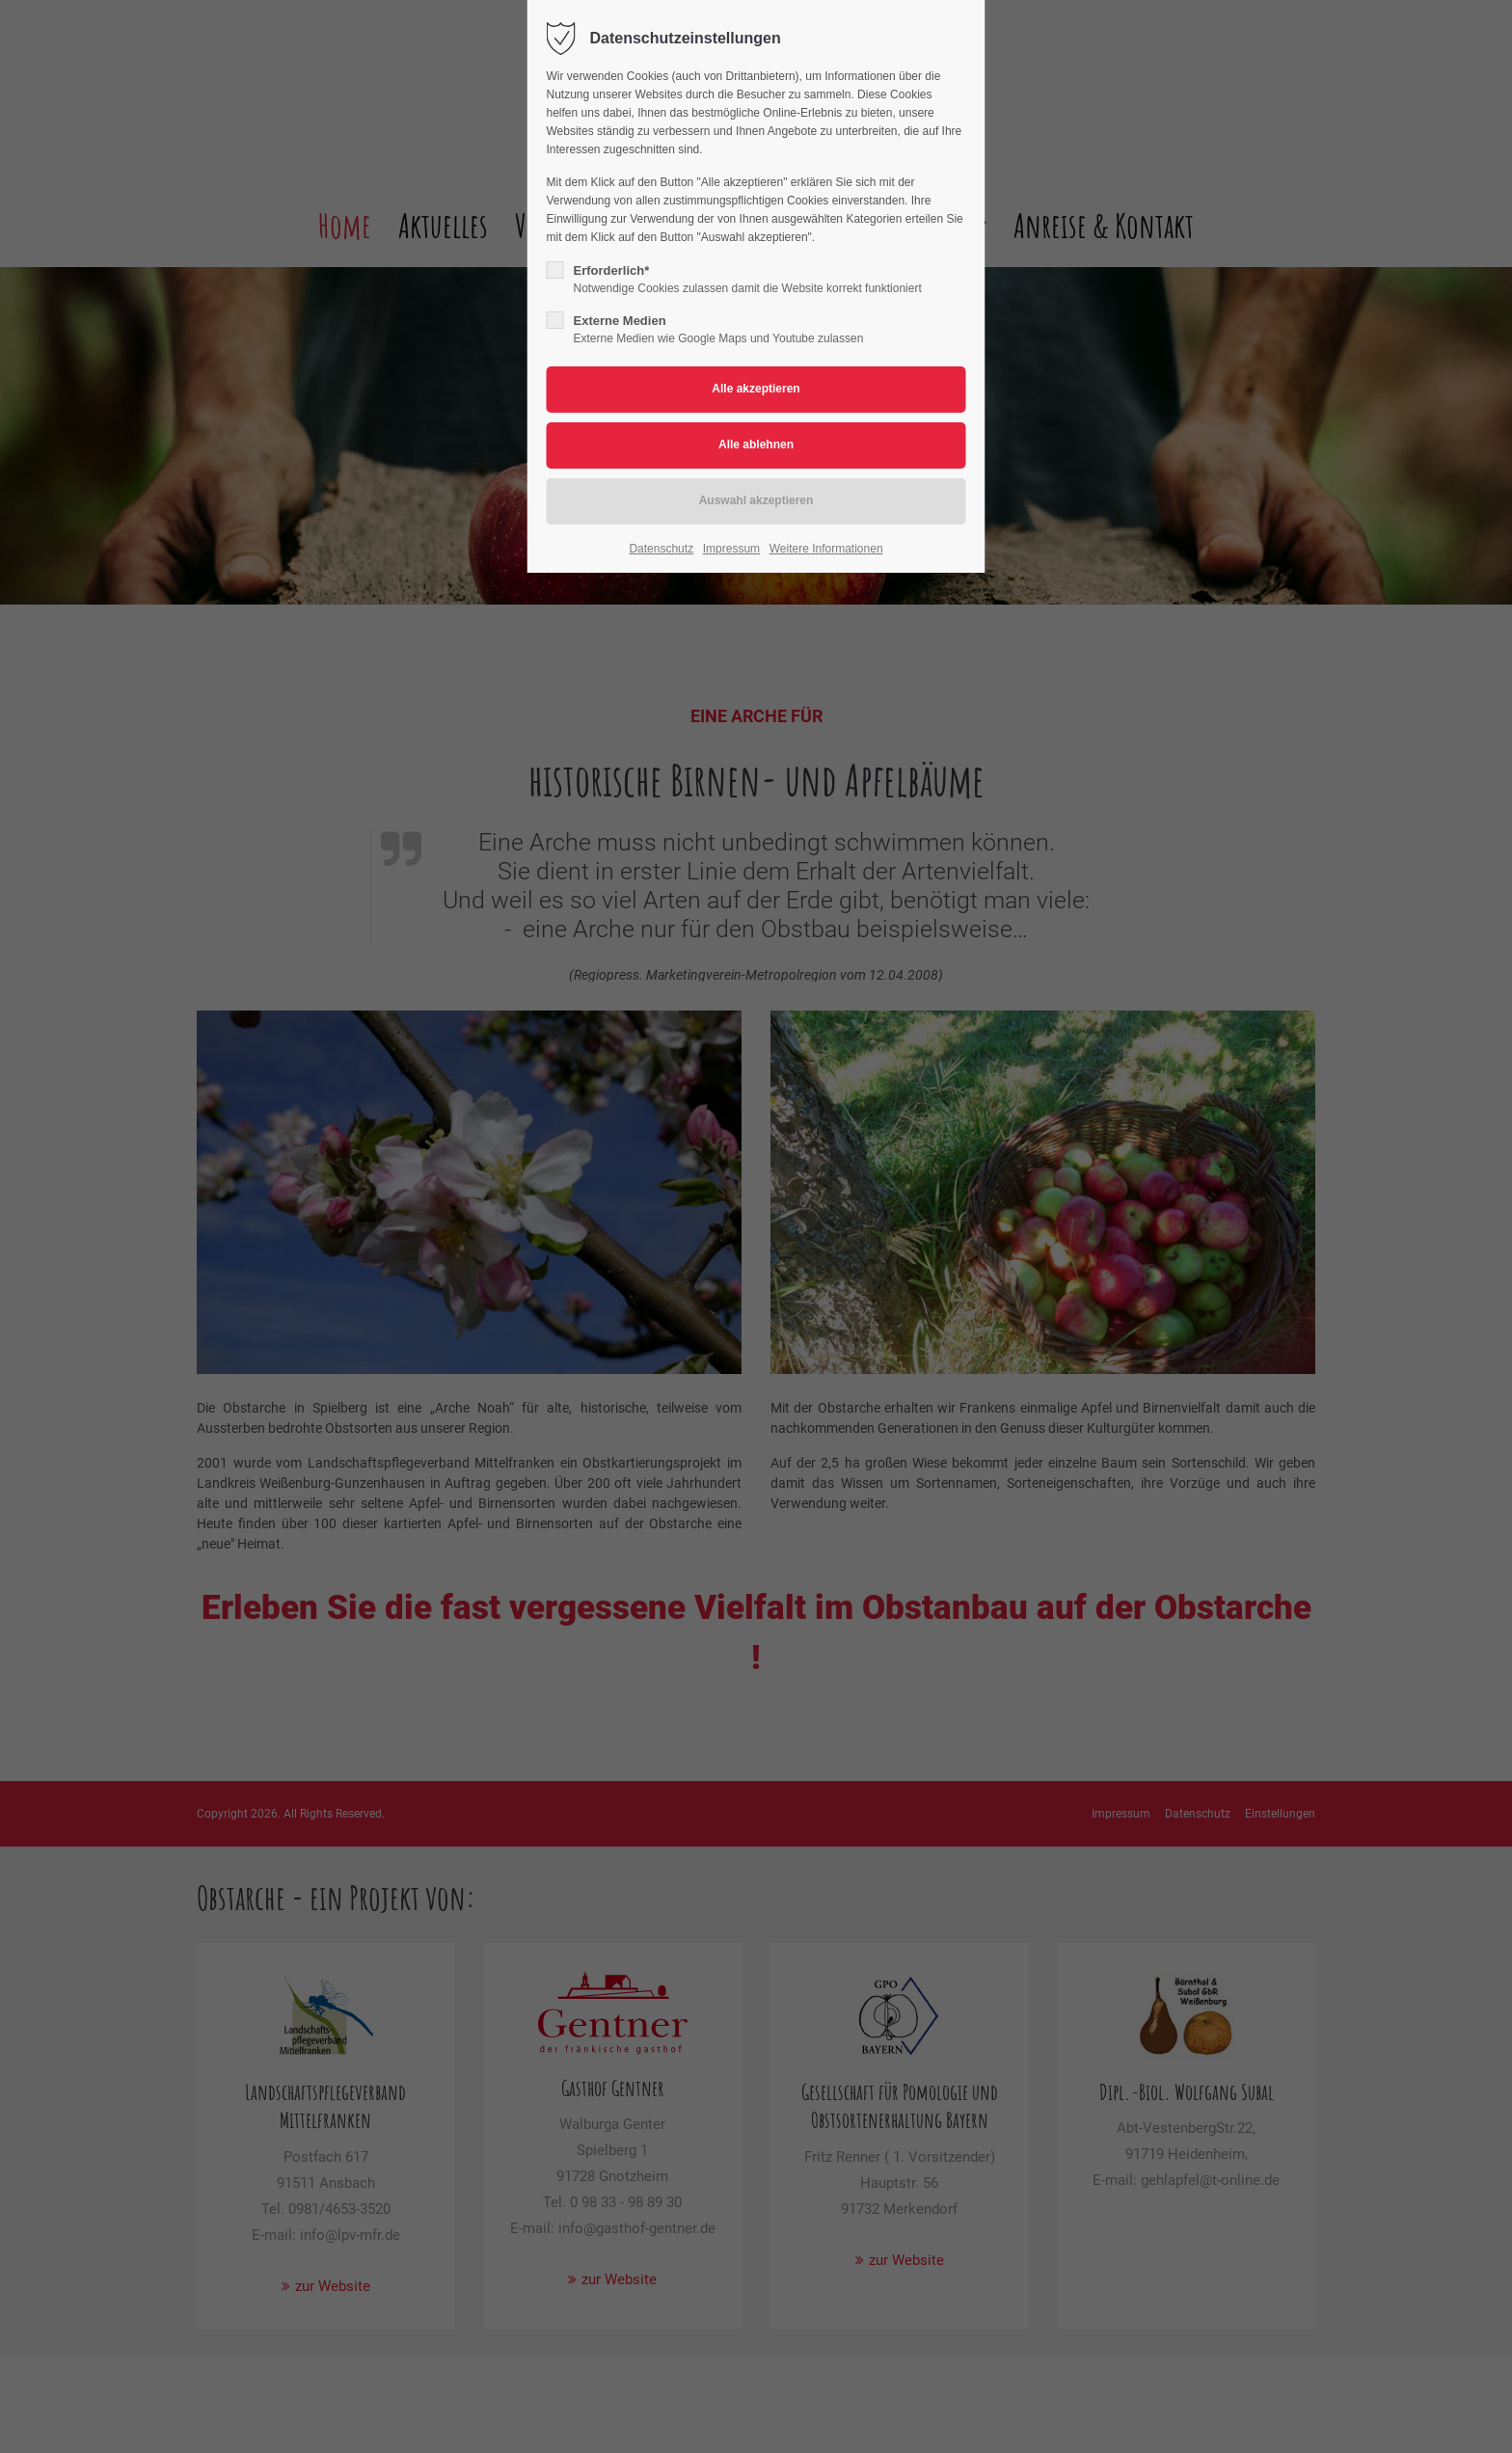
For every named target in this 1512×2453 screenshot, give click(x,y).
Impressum (731, 548)
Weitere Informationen (826, 548)
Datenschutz (661, 548)
